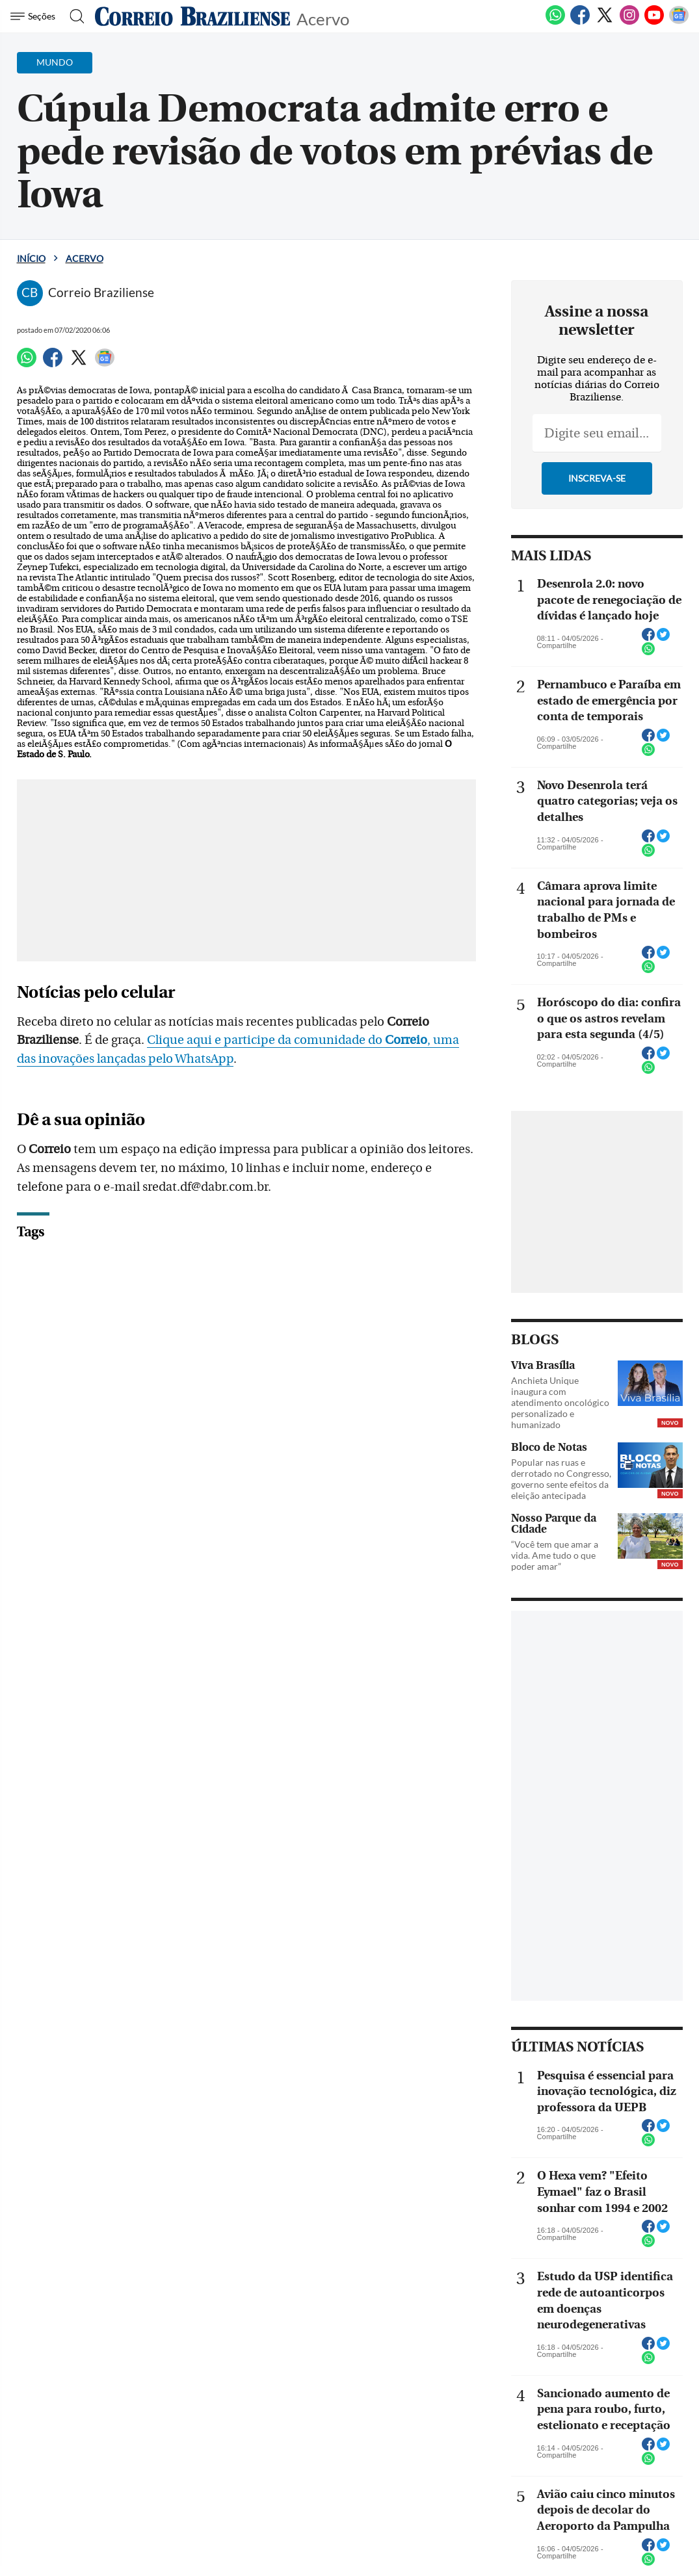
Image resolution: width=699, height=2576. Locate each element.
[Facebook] (580, 22)
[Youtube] (654, 22)
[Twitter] (604, 22)
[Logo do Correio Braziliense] (192, 16)
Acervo (323, 17)
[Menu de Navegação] (34, 16)
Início (31, 258)
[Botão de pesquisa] (73, 16)
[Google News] (679, 22)
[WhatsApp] (555, 22)
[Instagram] (629, 22)
